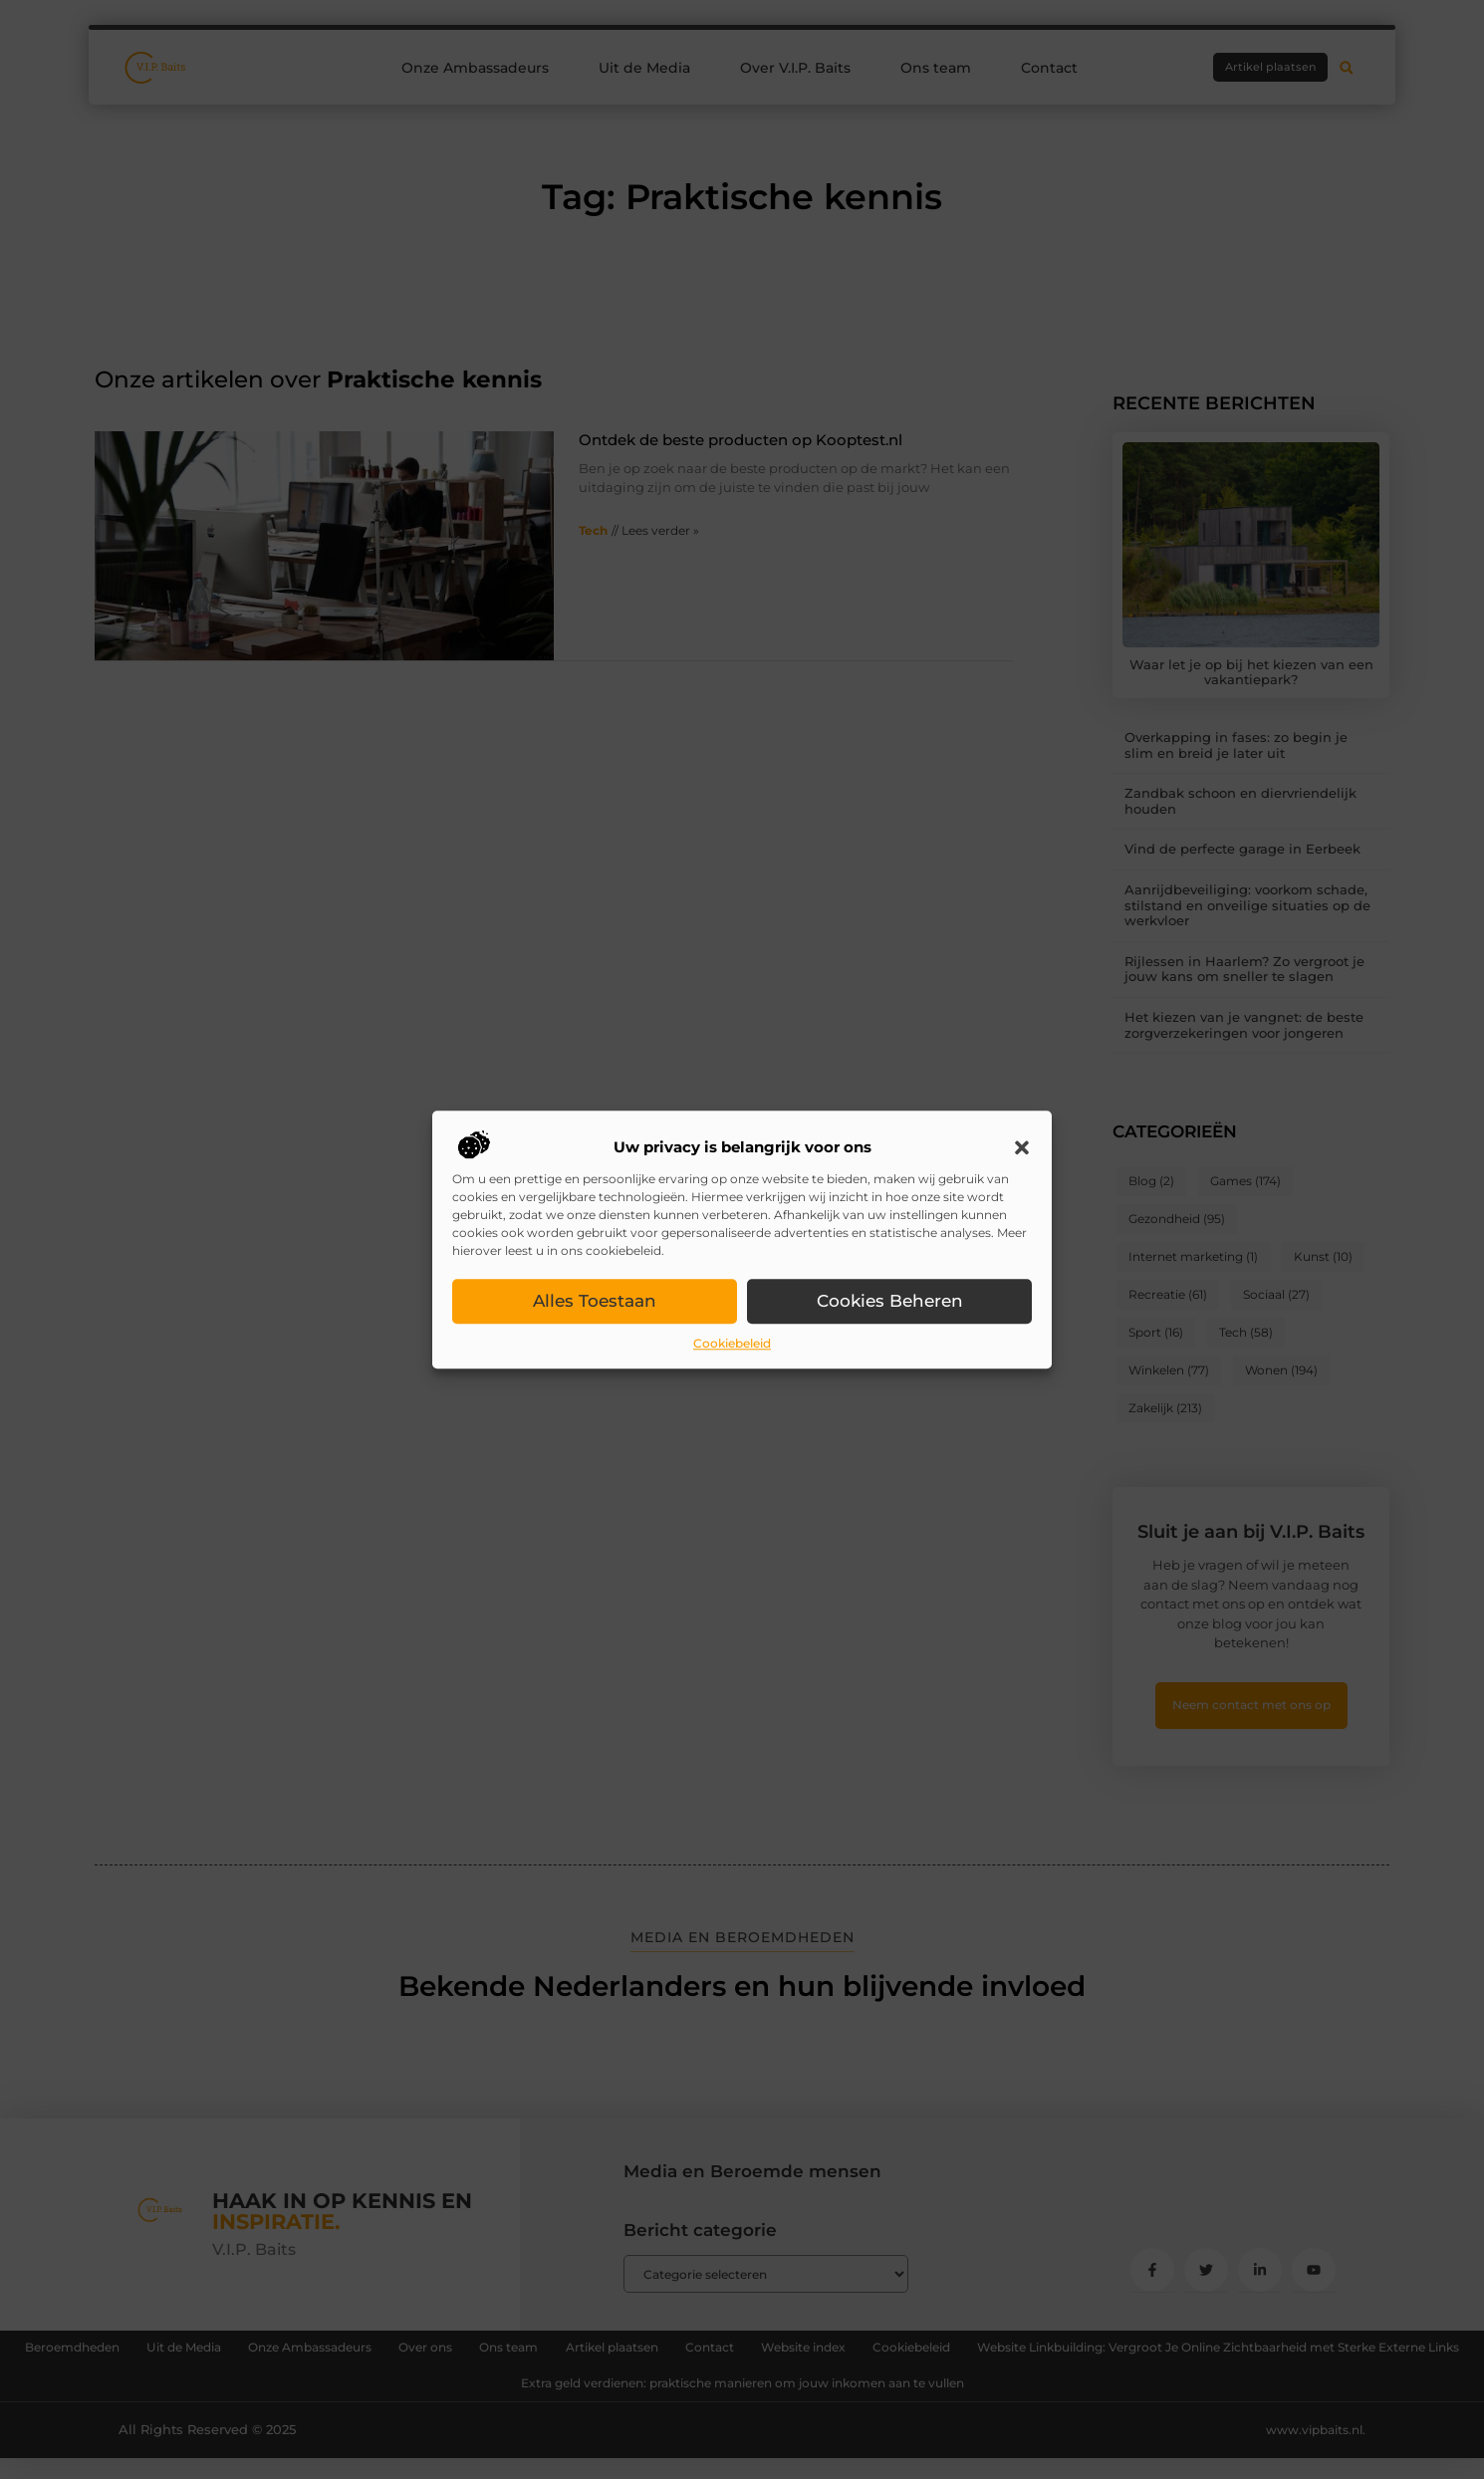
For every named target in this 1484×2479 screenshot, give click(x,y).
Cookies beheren (890, 1302)
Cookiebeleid (732, 1344)
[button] (1022, 1148)
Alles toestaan (595, 1302)
